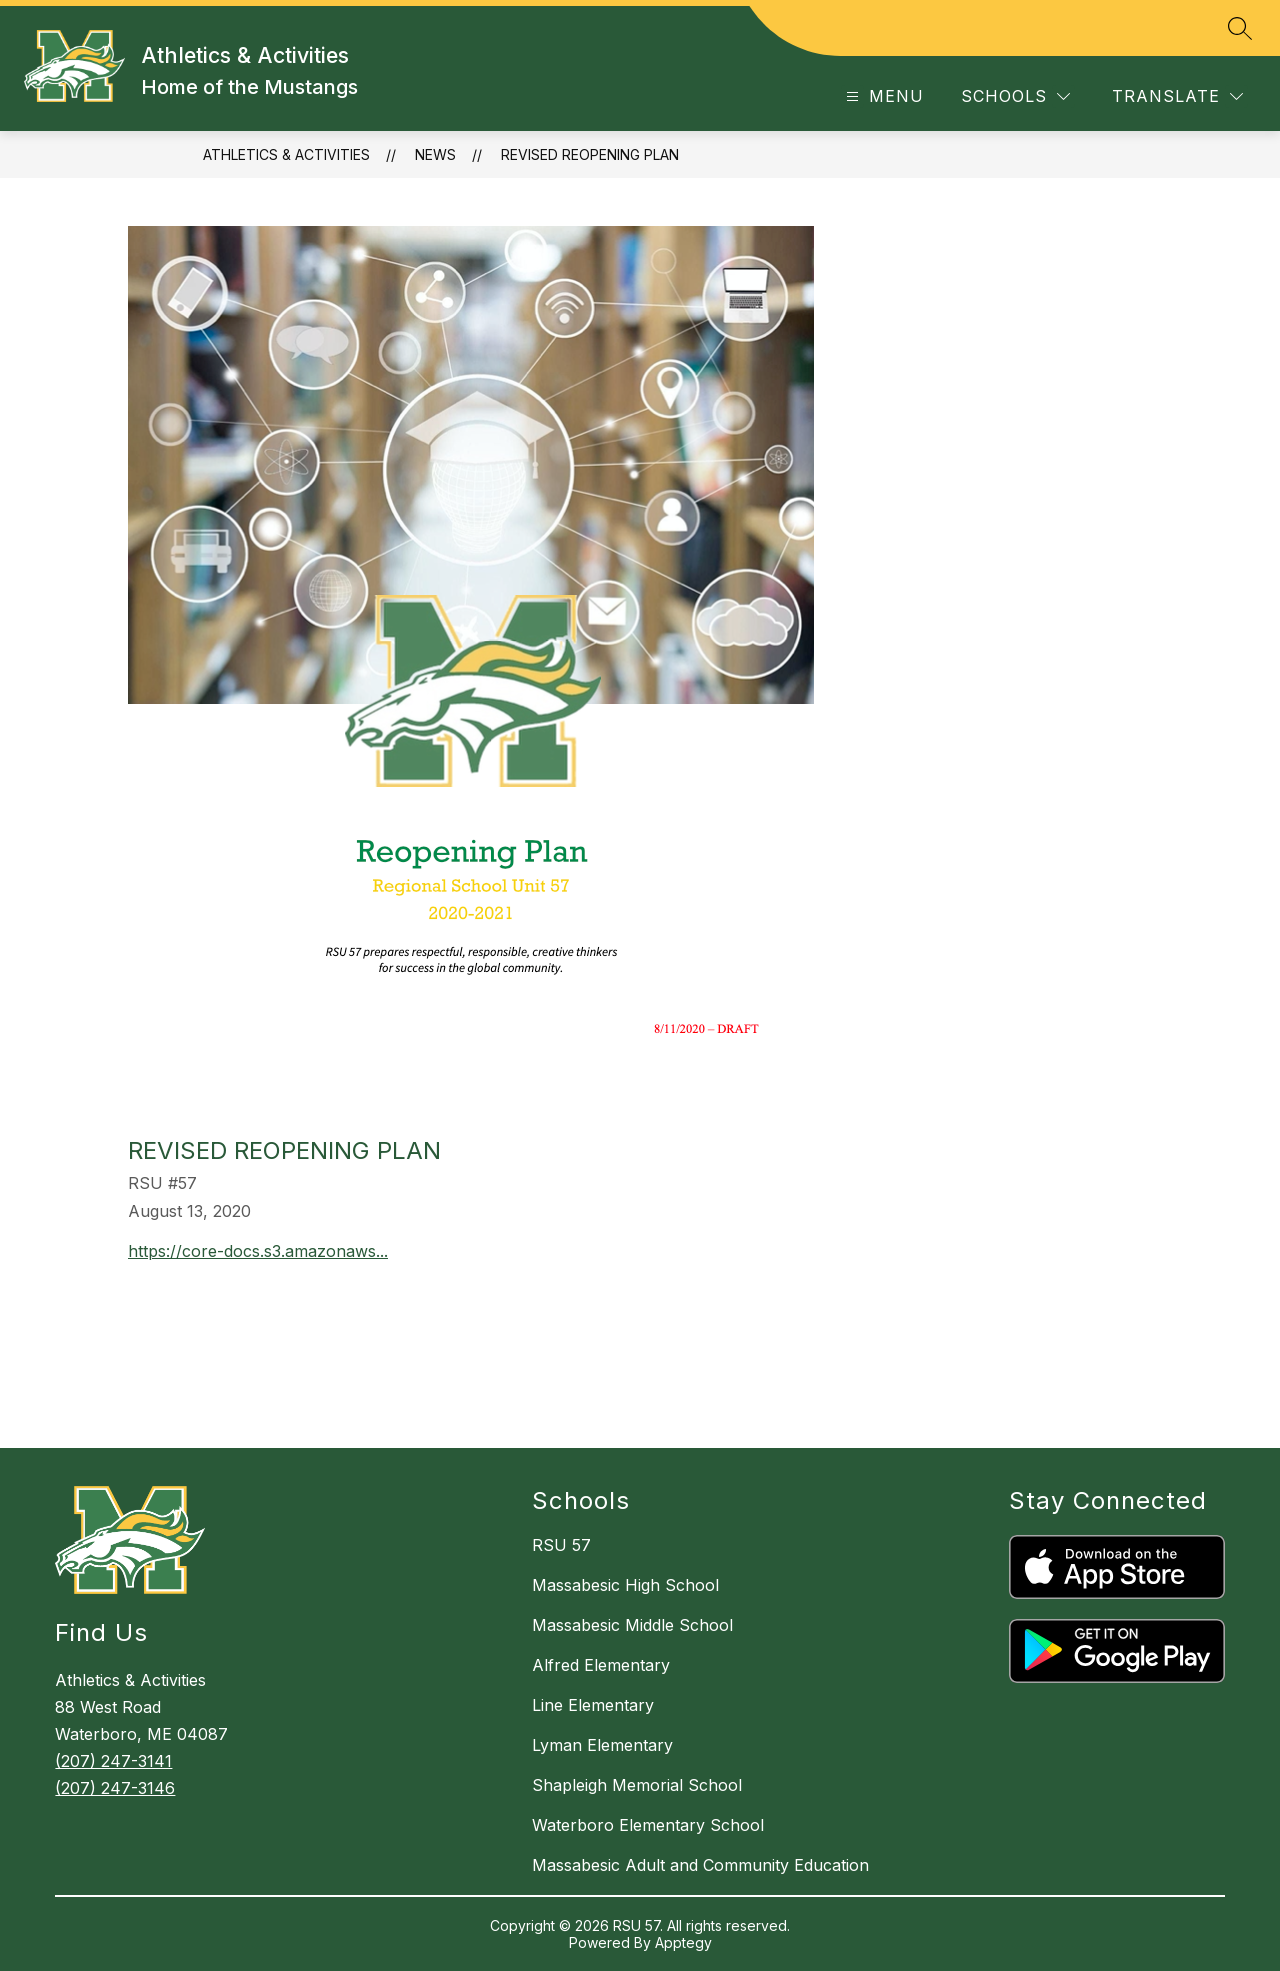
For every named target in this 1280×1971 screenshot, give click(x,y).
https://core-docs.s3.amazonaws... (258, 1251)
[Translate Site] (1177, 96)
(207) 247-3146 (115, 1788)
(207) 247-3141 (113, 1761)
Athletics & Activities (286, 154)
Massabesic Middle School (632, 1625)
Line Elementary (593, 1705)
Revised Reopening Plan (590, 154)
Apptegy (683, 1942)
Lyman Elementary (602, 1745)
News (435, 154)
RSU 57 (561, 1545)
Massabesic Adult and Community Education (700, 1865)
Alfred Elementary (601, 1665)
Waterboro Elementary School (648, 1825)
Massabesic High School (625, 1585)
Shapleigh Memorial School (637, 1785)
